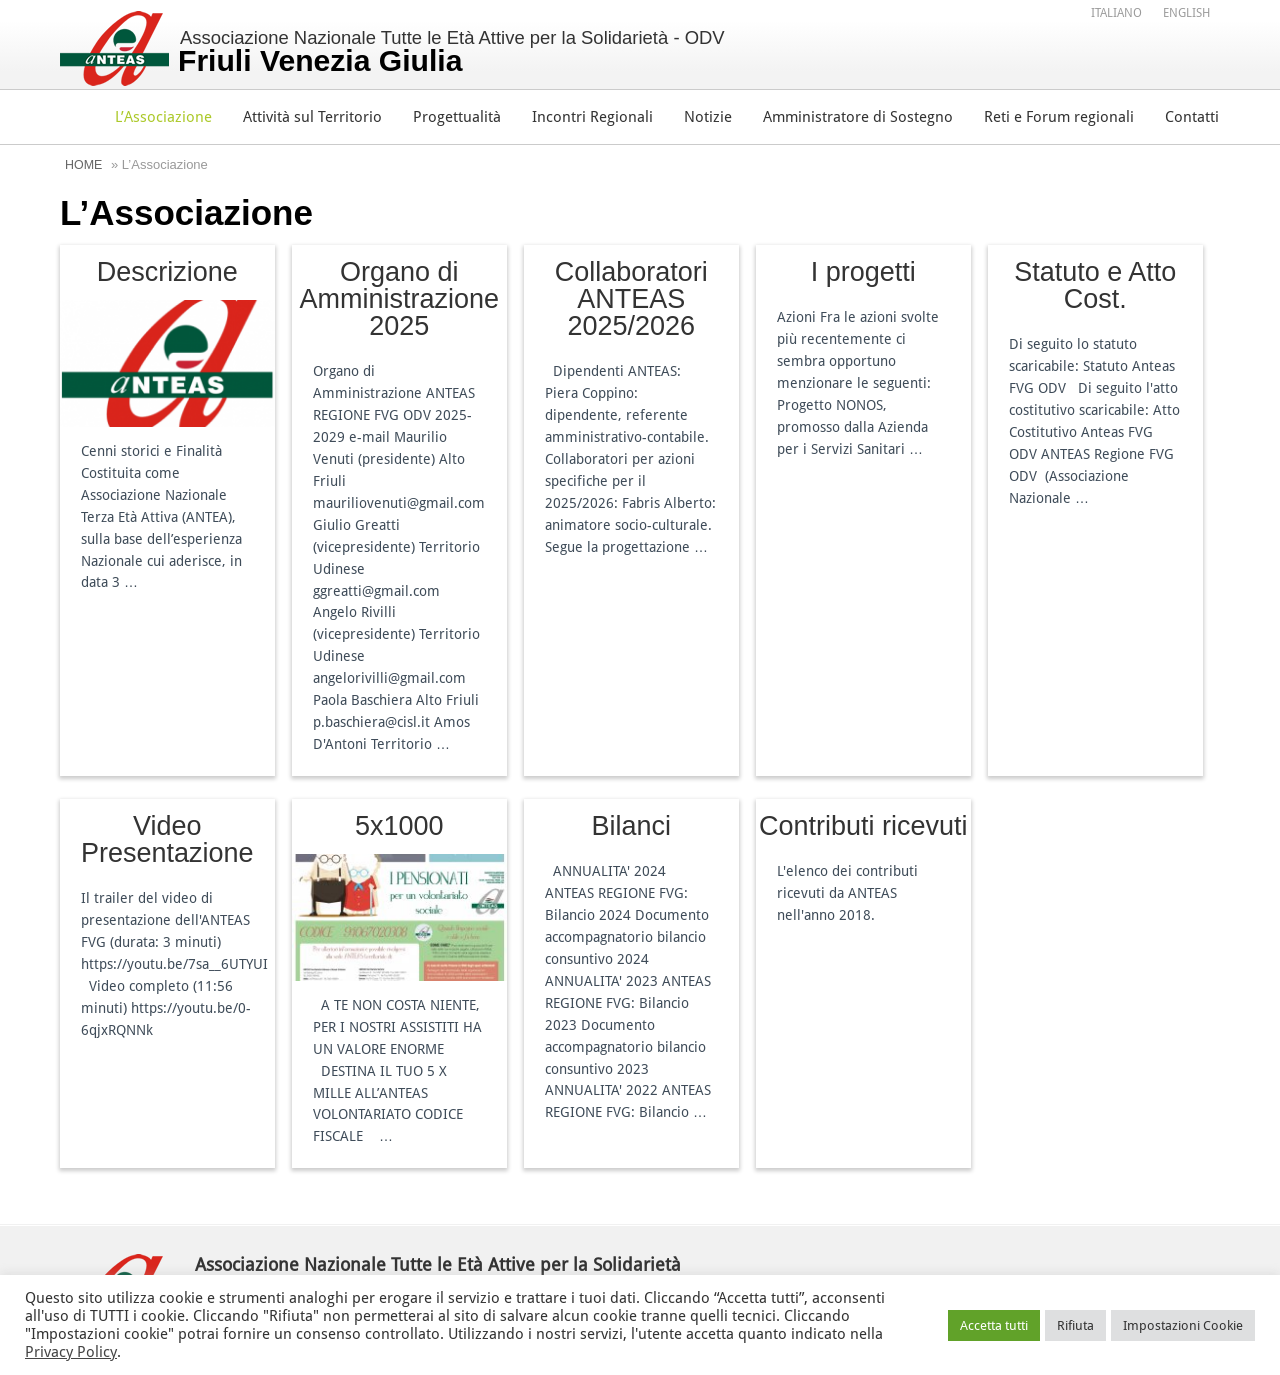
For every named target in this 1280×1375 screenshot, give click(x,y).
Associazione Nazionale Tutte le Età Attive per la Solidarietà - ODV (459, 52)
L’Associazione (163, 117)
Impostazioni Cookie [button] (1183, 1325)
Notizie (708, 117)
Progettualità (457, 117)
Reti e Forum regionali (1059, 117)
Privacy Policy (71, 1352)
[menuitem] (1116, 13)
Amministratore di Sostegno (858, 117)
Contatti (1192, 117)
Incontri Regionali (592, 117)
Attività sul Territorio (312, 117)
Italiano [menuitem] (1116, 14)
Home (84, 164)
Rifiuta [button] (1075, 1325)
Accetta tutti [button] (994, 1325)
